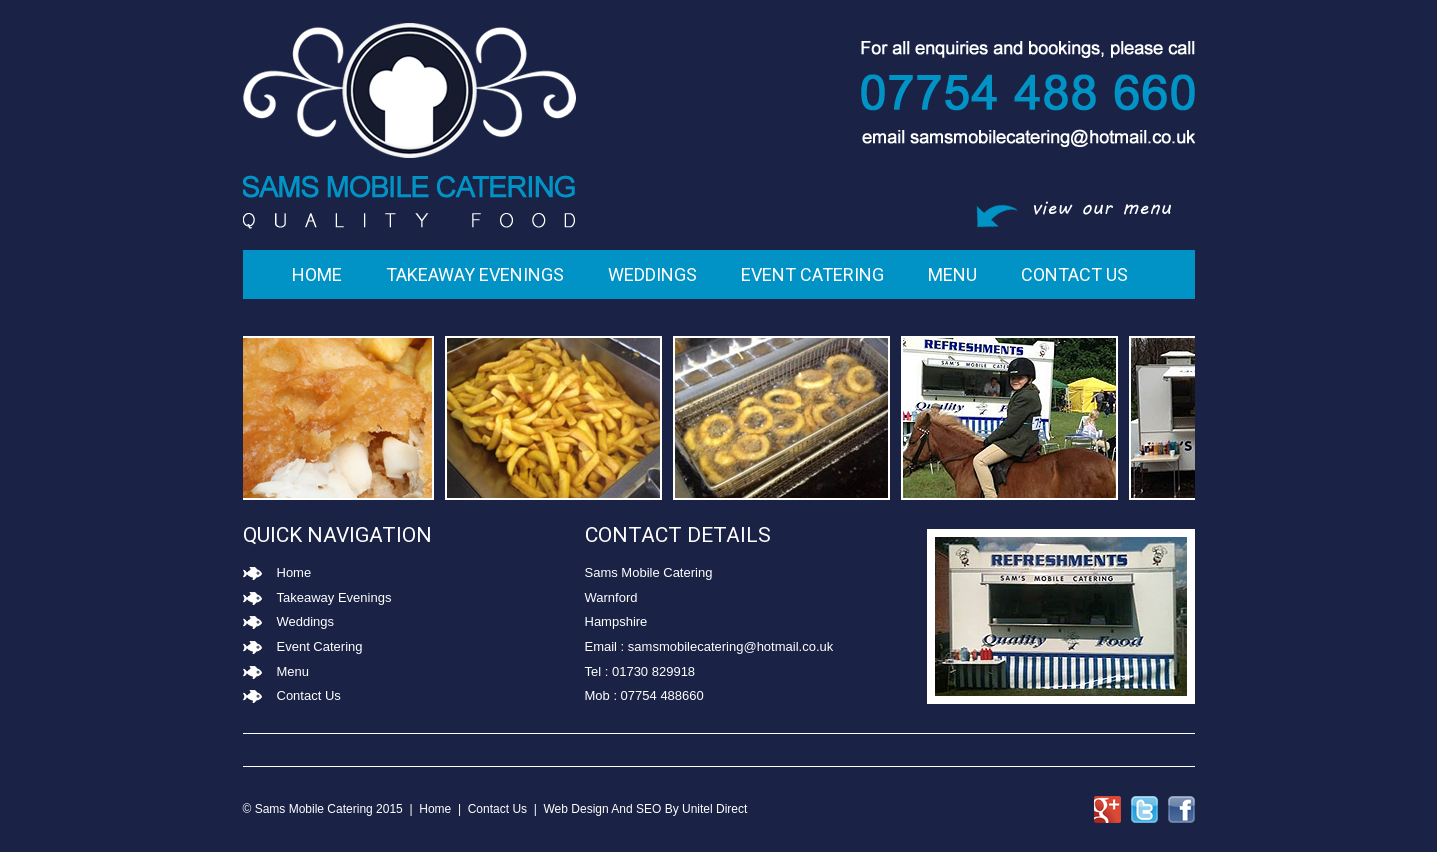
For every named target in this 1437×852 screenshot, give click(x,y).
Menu (952, 274)
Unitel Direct (714, 809)
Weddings (652, 274)
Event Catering (812, 274)
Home (317, 274)
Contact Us (1074, 274)
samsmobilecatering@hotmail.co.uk (730, 646)
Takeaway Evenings (475, 274)
